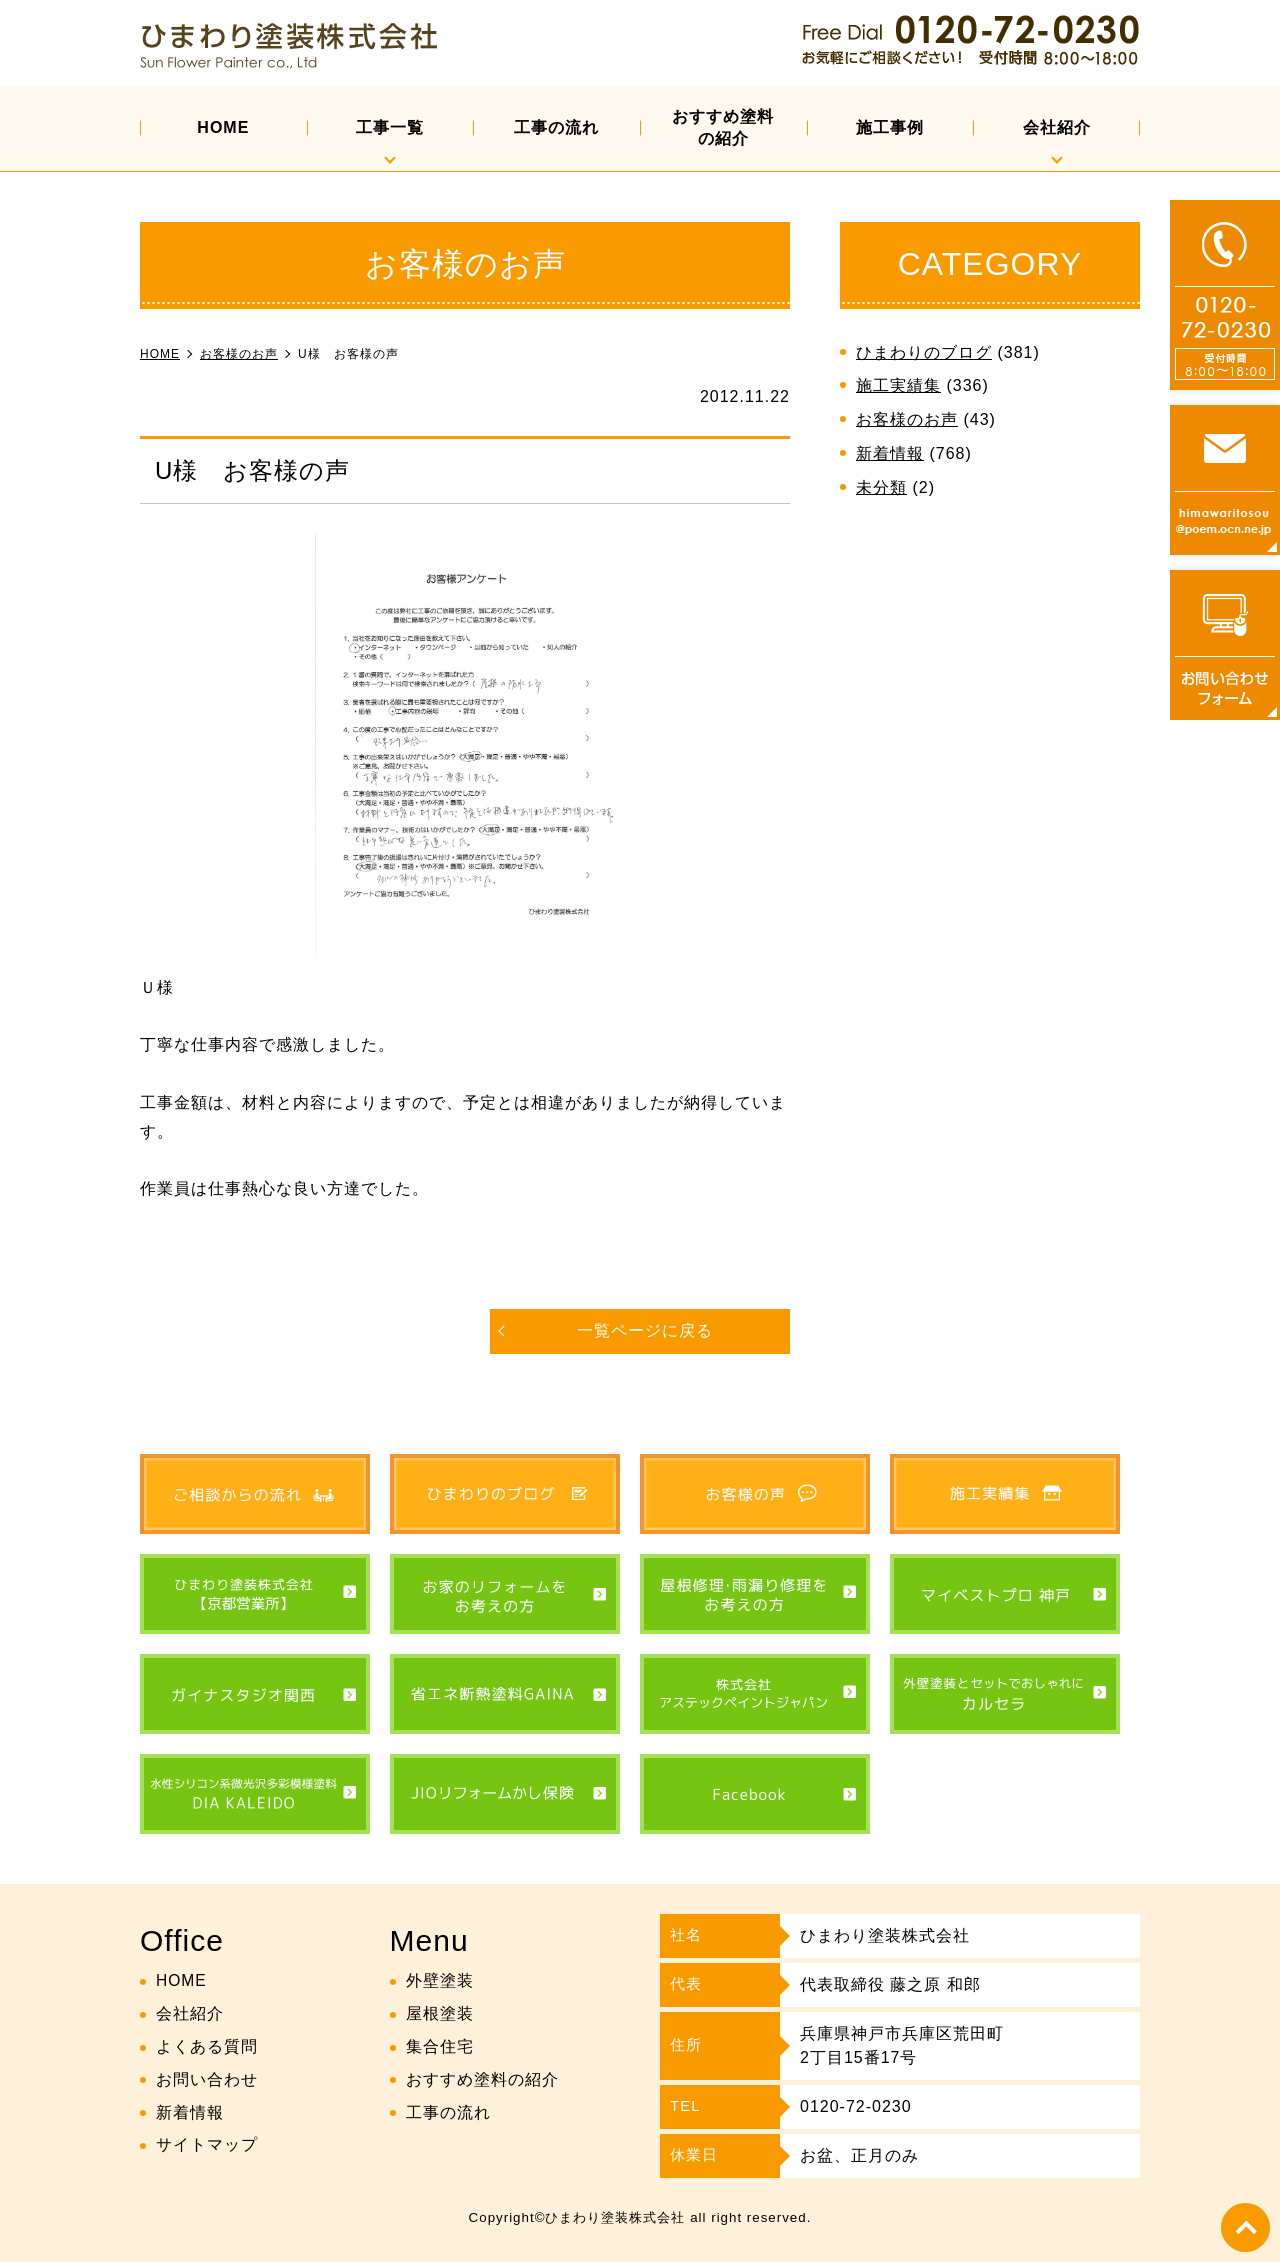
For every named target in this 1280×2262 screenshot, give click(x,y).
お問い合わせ (207, 2079)
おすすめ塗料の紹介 (723, 127)
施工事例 (890, 127)
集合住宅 (440, 2046)
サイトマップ (207, 2145)
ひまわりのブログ (924, 352)
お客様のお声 (907, 419)
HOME (223, 127)
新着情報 (890, 453)
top (1245, 2227)
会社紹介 (1057, 127)
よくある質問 (207, 2046)
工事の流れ (556, 127)
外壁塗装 (440, 1981)
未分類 (881, 487)
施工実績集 (898, 385)
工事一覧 (390, 127)
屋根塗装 (440, 2014)
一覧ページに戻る (645, 1330)
